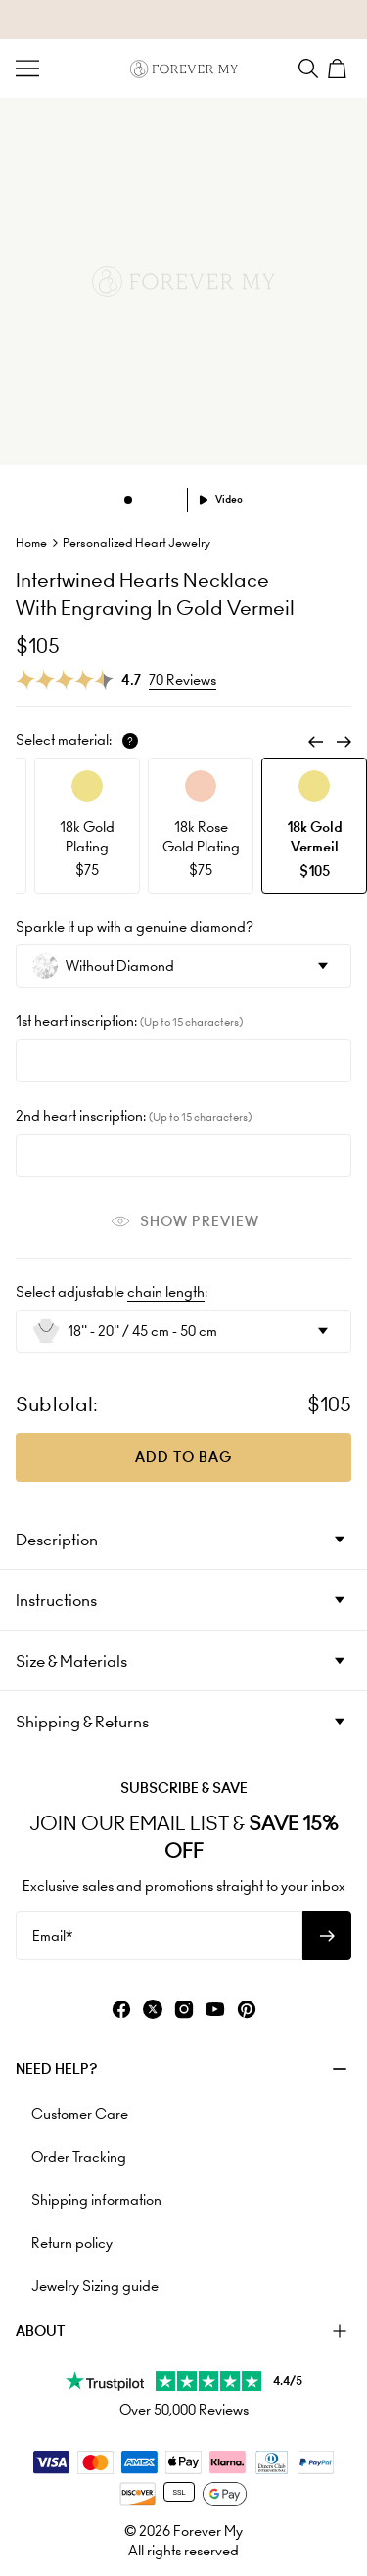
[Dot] (128, 500)
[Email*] (159, 1935)
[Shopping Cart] (339, 68)
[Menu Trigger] (27, 68)
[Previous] (316, 742)
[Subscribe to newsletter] (326, 1935)
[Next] (343, 742)
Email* (52, 1936)
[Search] (308, 68)
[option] (87, 826)
